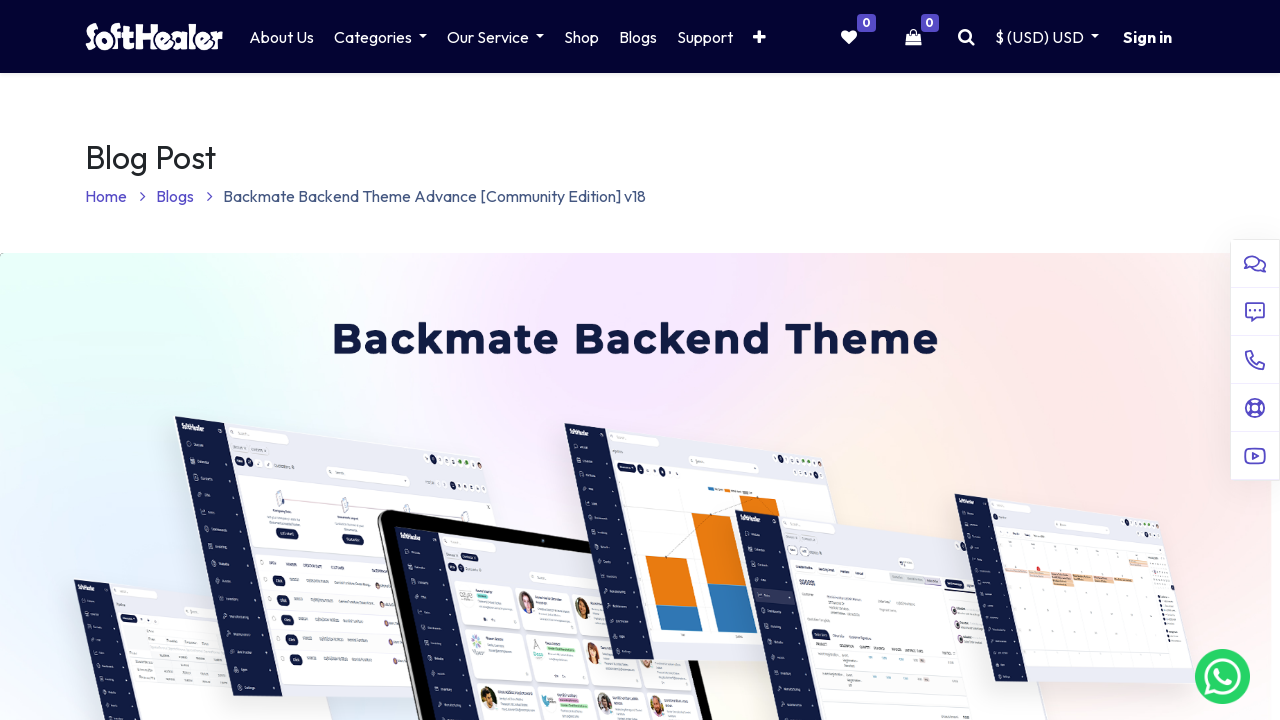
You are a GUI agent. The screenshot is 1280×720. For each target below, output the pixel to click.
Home (115, 196)
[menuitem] (281, 37)
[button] (759, 37)
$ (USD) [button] (1041, 37)
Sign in (1147, 37)
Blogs (184, 196)
